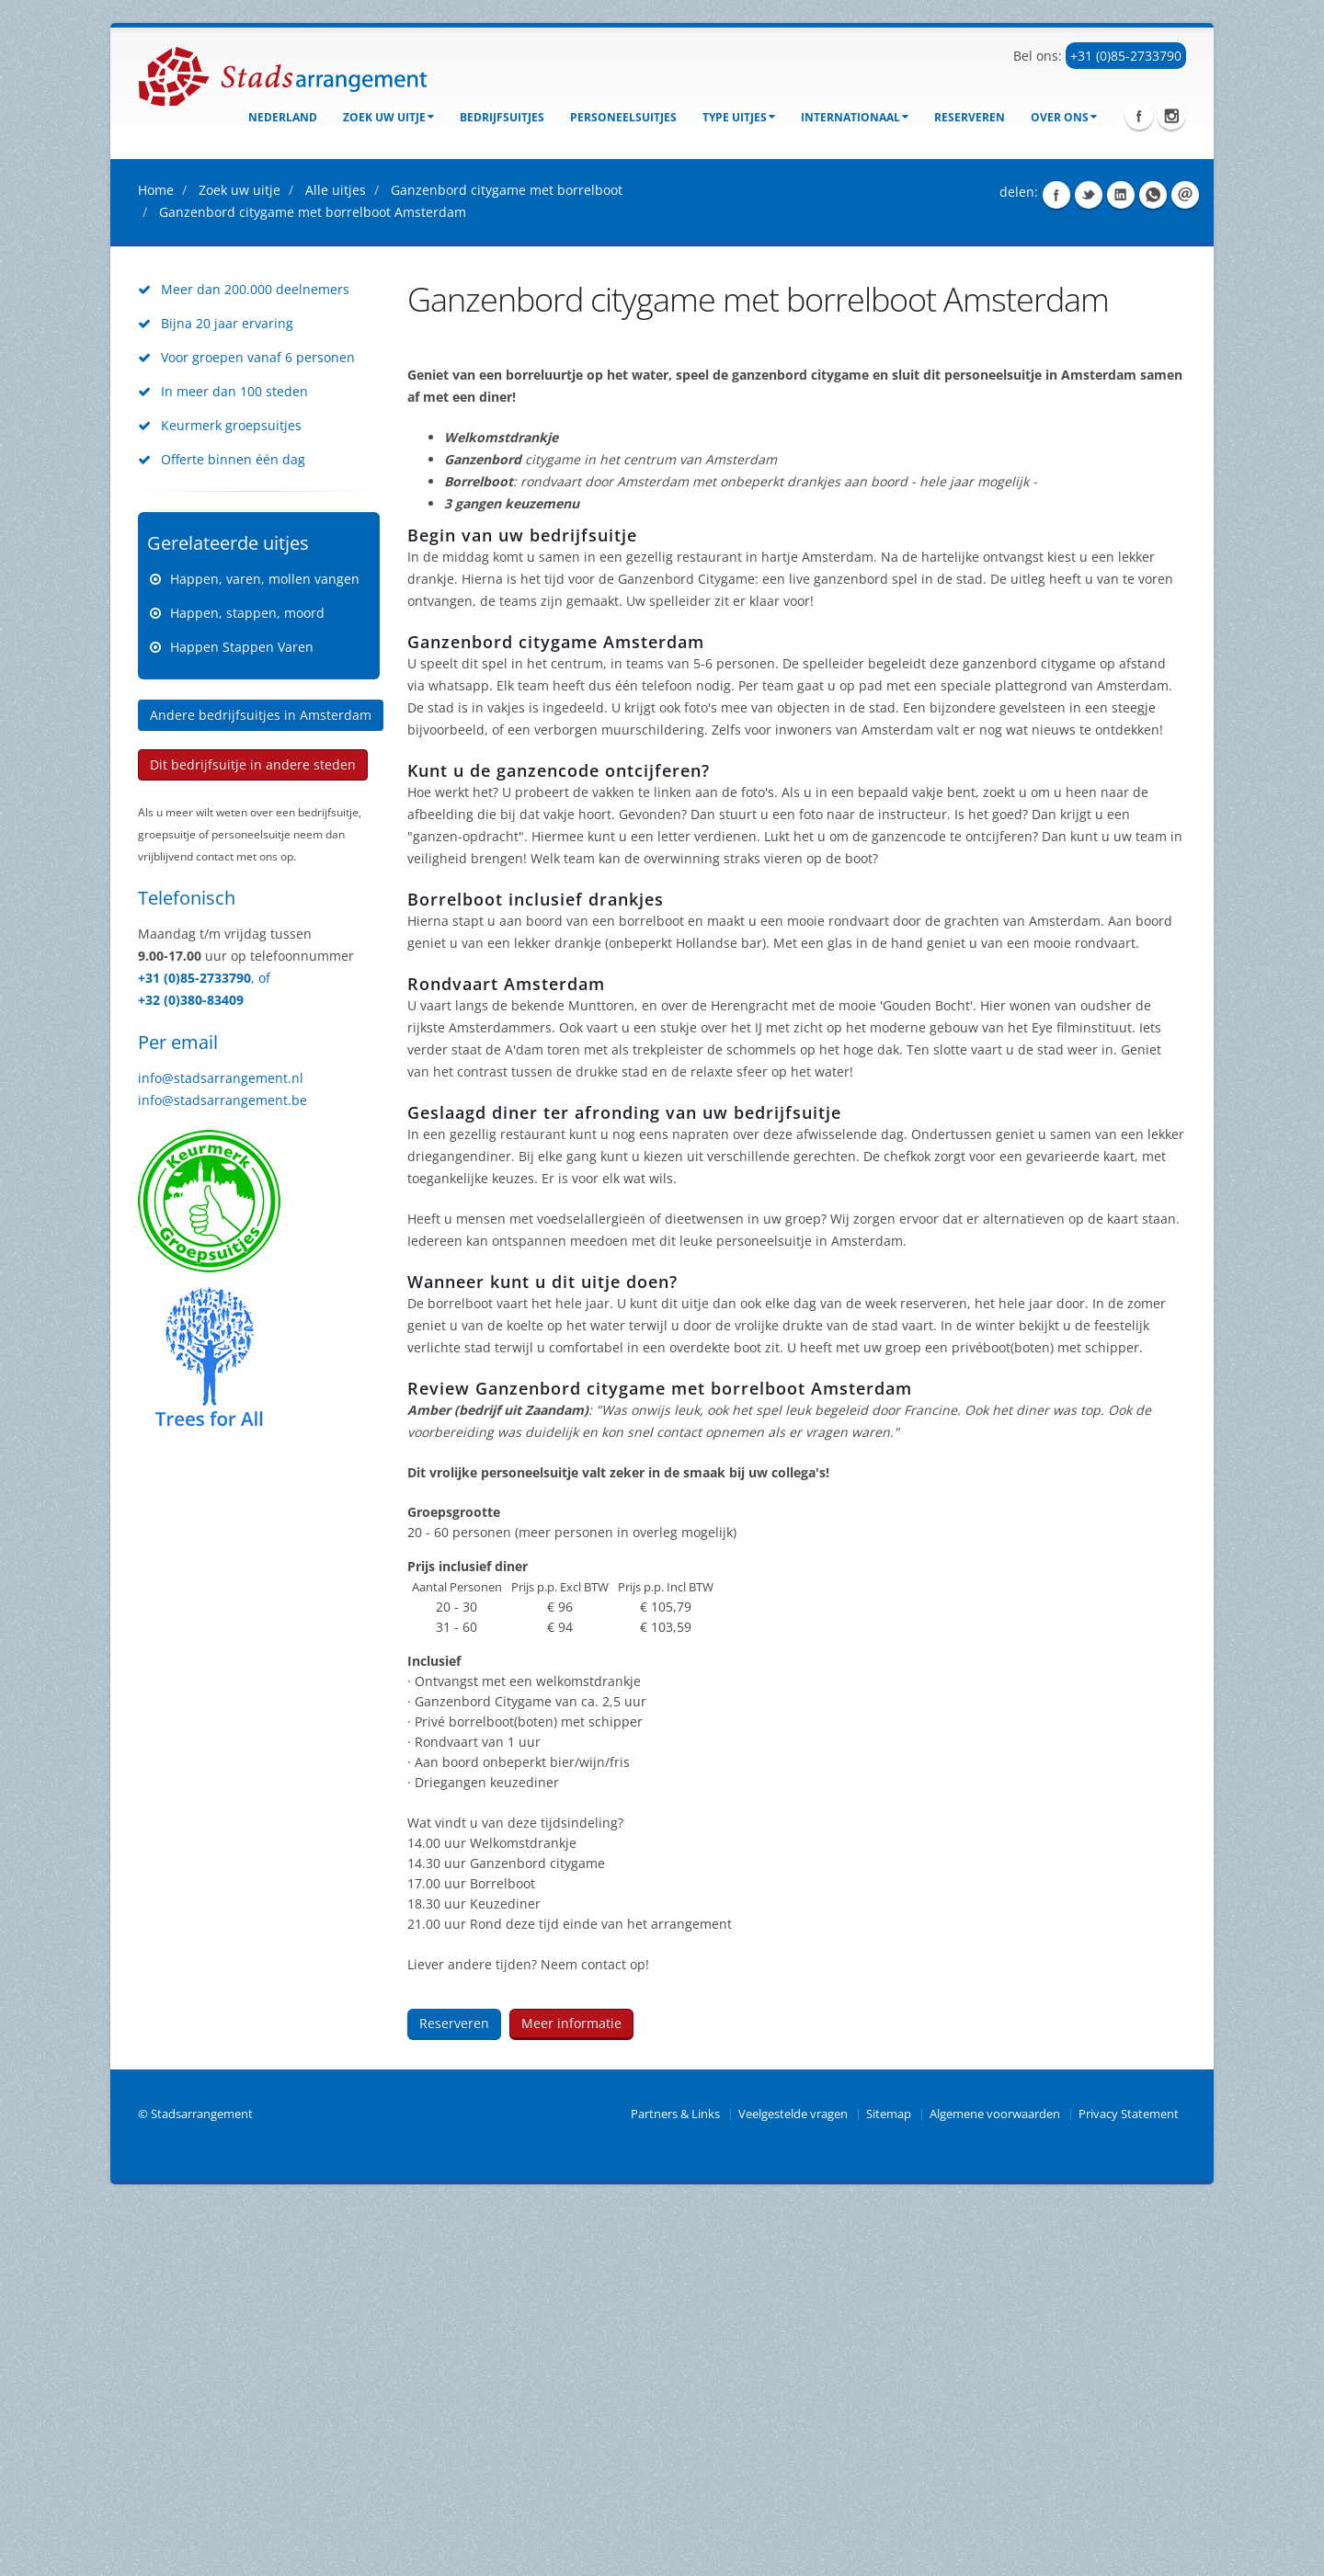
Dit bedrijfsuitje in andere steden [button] (253, 1133)
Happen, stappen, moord (247, 981)
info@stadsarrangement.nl (220, 1446)
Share (1056, 563)
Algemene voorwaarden (995, 2483)
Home (156, 558)
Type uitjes (738, 117)
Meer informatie (571, 2391)
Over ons (1064, 117)
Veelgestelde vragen (793, 2483)
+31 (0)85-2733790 (1125, 55)
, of (260, 1346)
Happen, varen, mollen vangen (265, 947)
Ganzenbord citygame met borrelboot (506, 558)
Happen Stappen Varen (242, 1015)
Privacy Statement (1129, 2483)
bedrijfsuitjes (502, 117)
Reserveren (969, 117)
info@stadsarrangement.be (222, 1468)
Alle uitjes (335, 558)
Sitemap (888, 2483)
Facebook (1139, 116)
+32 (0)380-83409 (191, 1368)
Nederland (282, 117)
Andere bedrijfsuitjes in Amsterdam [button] (260, 1083)
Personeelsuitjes (623, 117)
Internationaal (854, 117)
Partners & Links (675, 2483)
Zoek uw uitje (388, 117)
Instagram (1171, 116)
